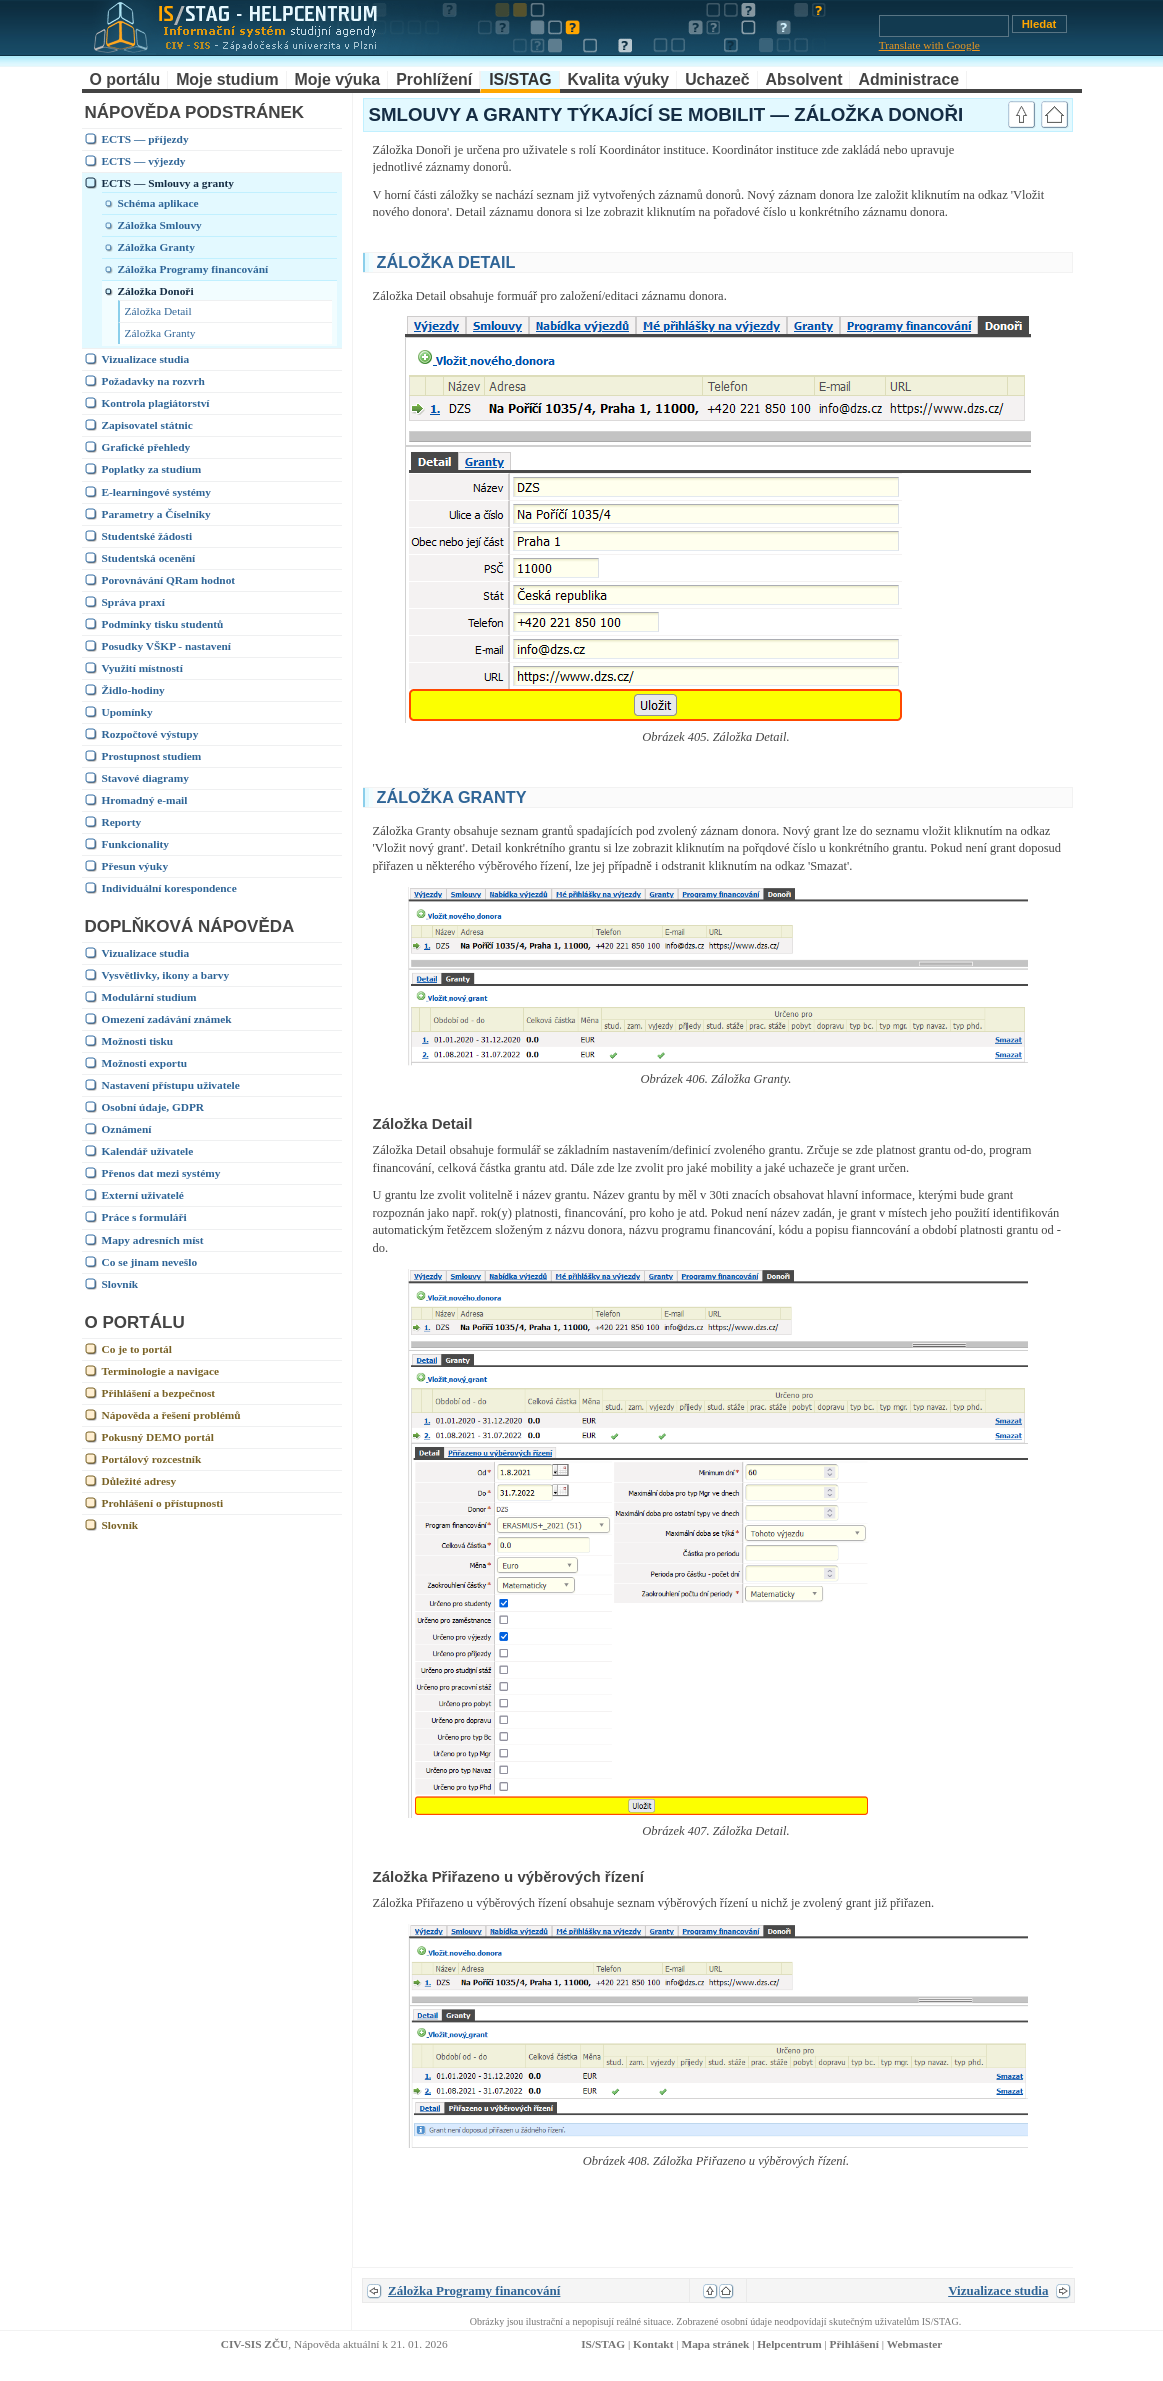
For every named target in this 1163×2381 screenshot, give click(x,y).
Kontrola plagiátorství (156, 403)
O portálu (125, 79)
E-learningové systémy (156, 492)
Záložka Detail (158, 311)
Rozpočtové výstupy (150, 734)
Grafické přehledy (146, 447)
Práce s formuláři (144, 1217)
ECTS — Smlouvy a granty (168, 183)
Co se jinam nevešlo (150, 1262)
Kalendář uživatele (148, 1151)
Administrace (908, 79)
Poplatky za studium (152, 469)
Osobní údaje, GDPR (153, 1107)
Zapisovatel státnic (147, 425)
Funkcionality (136, 844)
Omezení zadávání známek (167, 1019)
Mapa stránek (715, 2344)
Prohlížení (434, 79)
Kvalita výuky (619, 79)
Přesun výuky (135, 866)
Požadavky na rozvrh (153, 381)
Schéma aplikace (158, 203)
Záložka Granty (156, 247)
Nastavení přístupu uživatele (171, 1085)
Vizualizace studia (146, 359)
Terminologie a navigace (161, 1371)
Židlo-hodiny (133, 690)
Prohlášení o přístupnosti (163, 1503)
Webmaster (915, 2344)
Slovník (120, 1284)
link (1043, 260)
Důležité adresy (139, 1481)
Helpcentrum (789, 2344)
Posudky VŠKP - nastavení (167, 646)
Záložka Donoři (156, 291)
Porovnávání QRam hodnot (169, 580)
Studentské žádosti (147, 536)
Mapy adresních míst (153, 1240)
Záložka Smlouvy (160, 225)
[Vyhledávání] (944, 26)
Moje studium (227, 79)
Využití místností (142, 668)
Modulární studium (149, 997)
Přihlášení (854, 2344)
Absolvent (804, 79)
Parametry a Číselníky (156, 514)
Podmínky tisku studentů (163, 624)
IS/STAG (520, 79)
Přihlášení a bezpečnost (159, 1393)
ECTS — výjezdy (144, 161)
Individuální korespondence (169, 888)
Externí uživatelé (143, 1195)
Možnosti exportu (145, 1063)
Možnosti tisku (138, 1041)
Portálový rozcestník (152, 1459)
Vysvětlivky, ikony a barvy (166, 975)
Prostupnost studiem (152, 756)
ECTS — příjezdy (145, 139)
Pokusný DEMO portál (158, 1437)
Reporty (122, 822)
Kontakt (653, 2344)
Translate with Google (929, 45)
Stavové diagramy (145, 778)
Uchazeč (717, 79)
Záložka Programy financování (193, 269)
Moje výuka (338, 79)
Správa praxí (133, 602)
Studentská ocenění (149, 558)
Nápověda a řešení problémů (171, 1415)
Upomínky (127, 712)
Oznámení (127, 1129)
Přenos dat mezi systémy (161, 1173)
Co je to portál (137, 1349)
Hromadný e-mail (145, 800)
